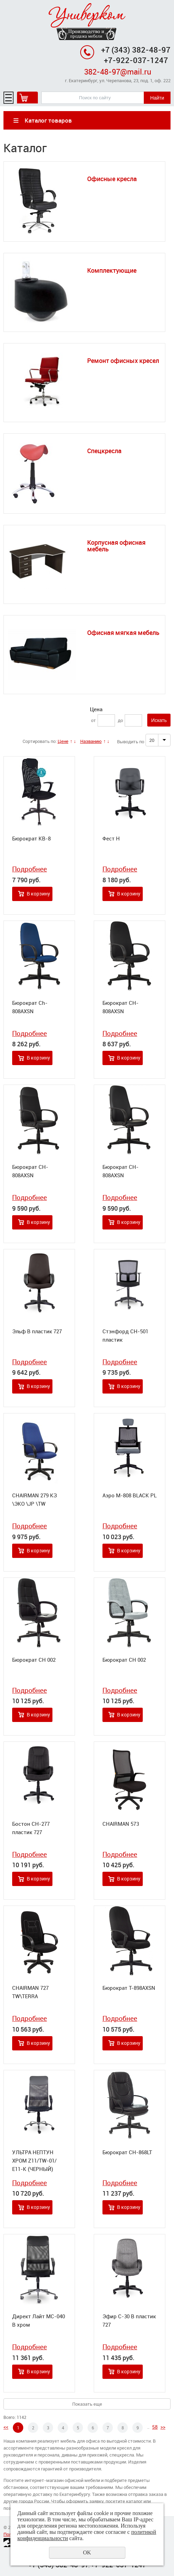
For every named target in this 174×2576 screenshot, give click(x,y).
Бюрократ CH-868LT (127, 2152)
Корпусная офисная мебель (116, 545)
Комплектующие (111, 270)
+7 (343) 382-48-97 (136, 50)
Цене (63, 741)
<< (5, 2426)
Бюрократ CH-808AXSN (120, 1007)
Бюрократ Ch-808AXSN (30, 1007)
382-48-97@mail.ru (117, 72)
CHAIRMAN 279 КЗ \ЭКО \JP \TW (34, 1499)
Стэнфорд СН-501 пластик (125, 1335)
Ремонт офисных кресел (123, 360)
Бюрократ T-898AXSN (128, 1987)
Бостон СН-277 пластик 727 (31, 1828)
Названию (91, 741)
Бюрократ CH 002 (34, 1659)
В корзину (38, 893)
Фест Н (111, 838)
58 (155, 2426)
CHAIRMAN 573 (120, 1823)
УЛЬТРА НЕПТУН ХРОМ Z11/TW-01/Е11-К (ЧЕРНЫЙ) (34, 2160)
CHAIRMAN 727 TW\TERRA (30, 1992)
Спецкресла (104, 451)
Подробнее (29, 869)
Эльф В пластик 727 (37, 1331)
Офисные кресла (112, 178)
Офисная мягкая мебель (123, 632)
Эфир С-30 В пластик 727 (129, 2320)
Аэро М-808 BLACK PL (129, 1495)
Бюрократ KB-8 (31, 838)
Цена (96, 709)
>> (162, 2426)
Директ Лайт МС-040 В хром (38, 2320)
